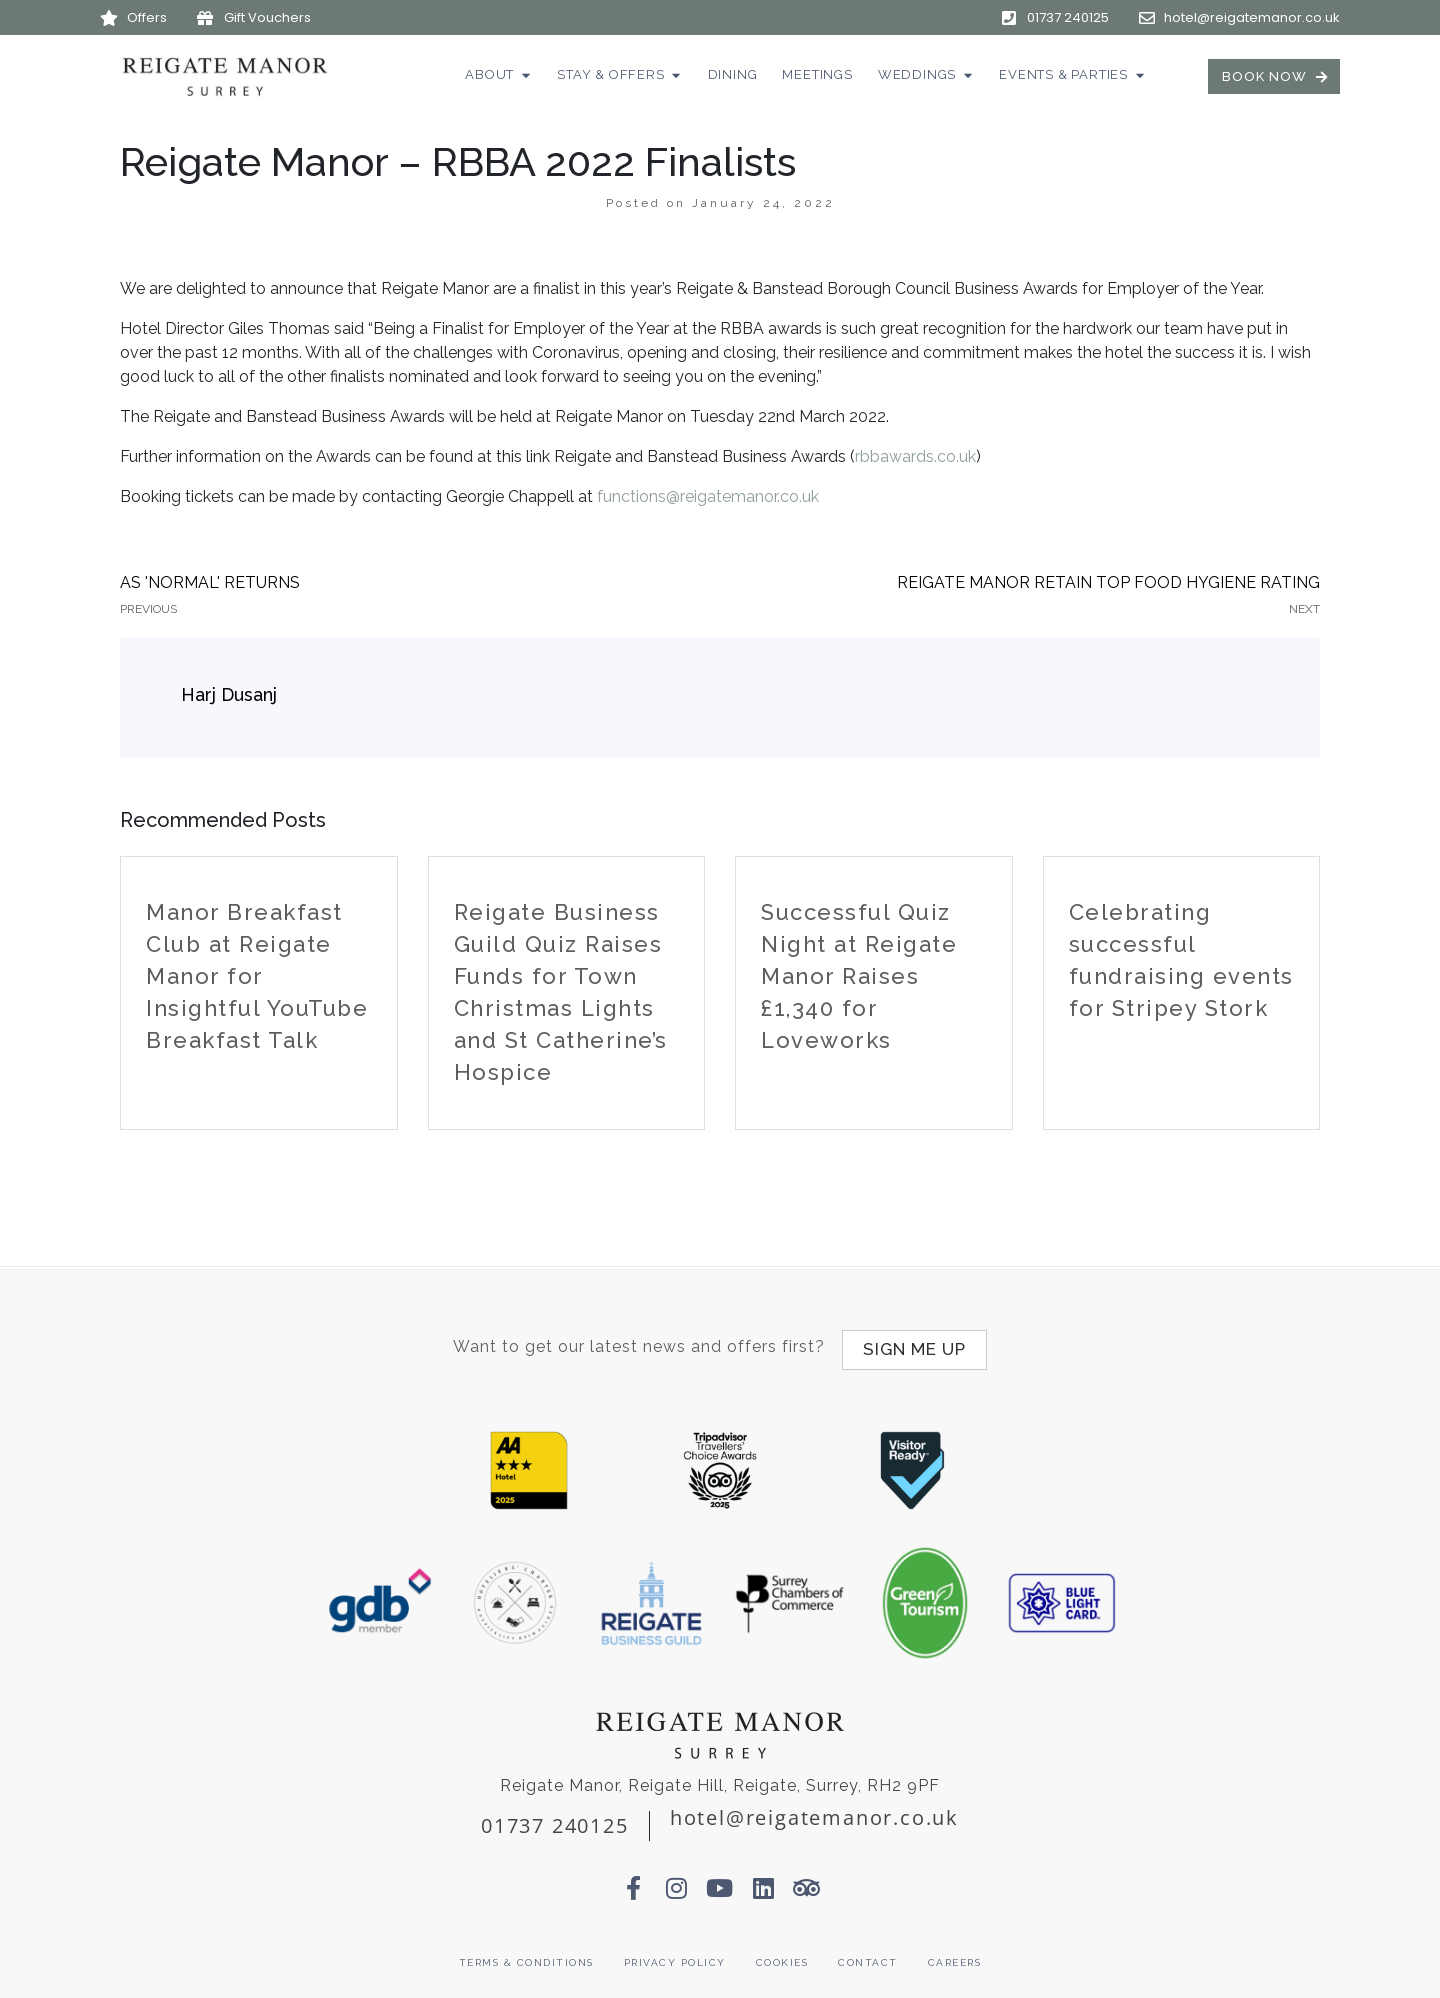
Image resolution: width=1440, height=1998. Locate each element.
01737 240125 (555, 1817)
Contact (868, 1955)
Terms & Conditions (526, 1955)
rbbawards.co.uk (915, 456)
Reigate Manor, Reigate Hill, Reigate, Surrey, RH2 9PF (720, 1777)
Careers (955, 1955)
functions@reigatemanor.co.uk (708, 496)
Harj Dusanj (229, 694)
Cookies (782, 1955)
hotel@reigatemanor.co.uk (814, 1809)
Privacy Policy (675, 1955)
